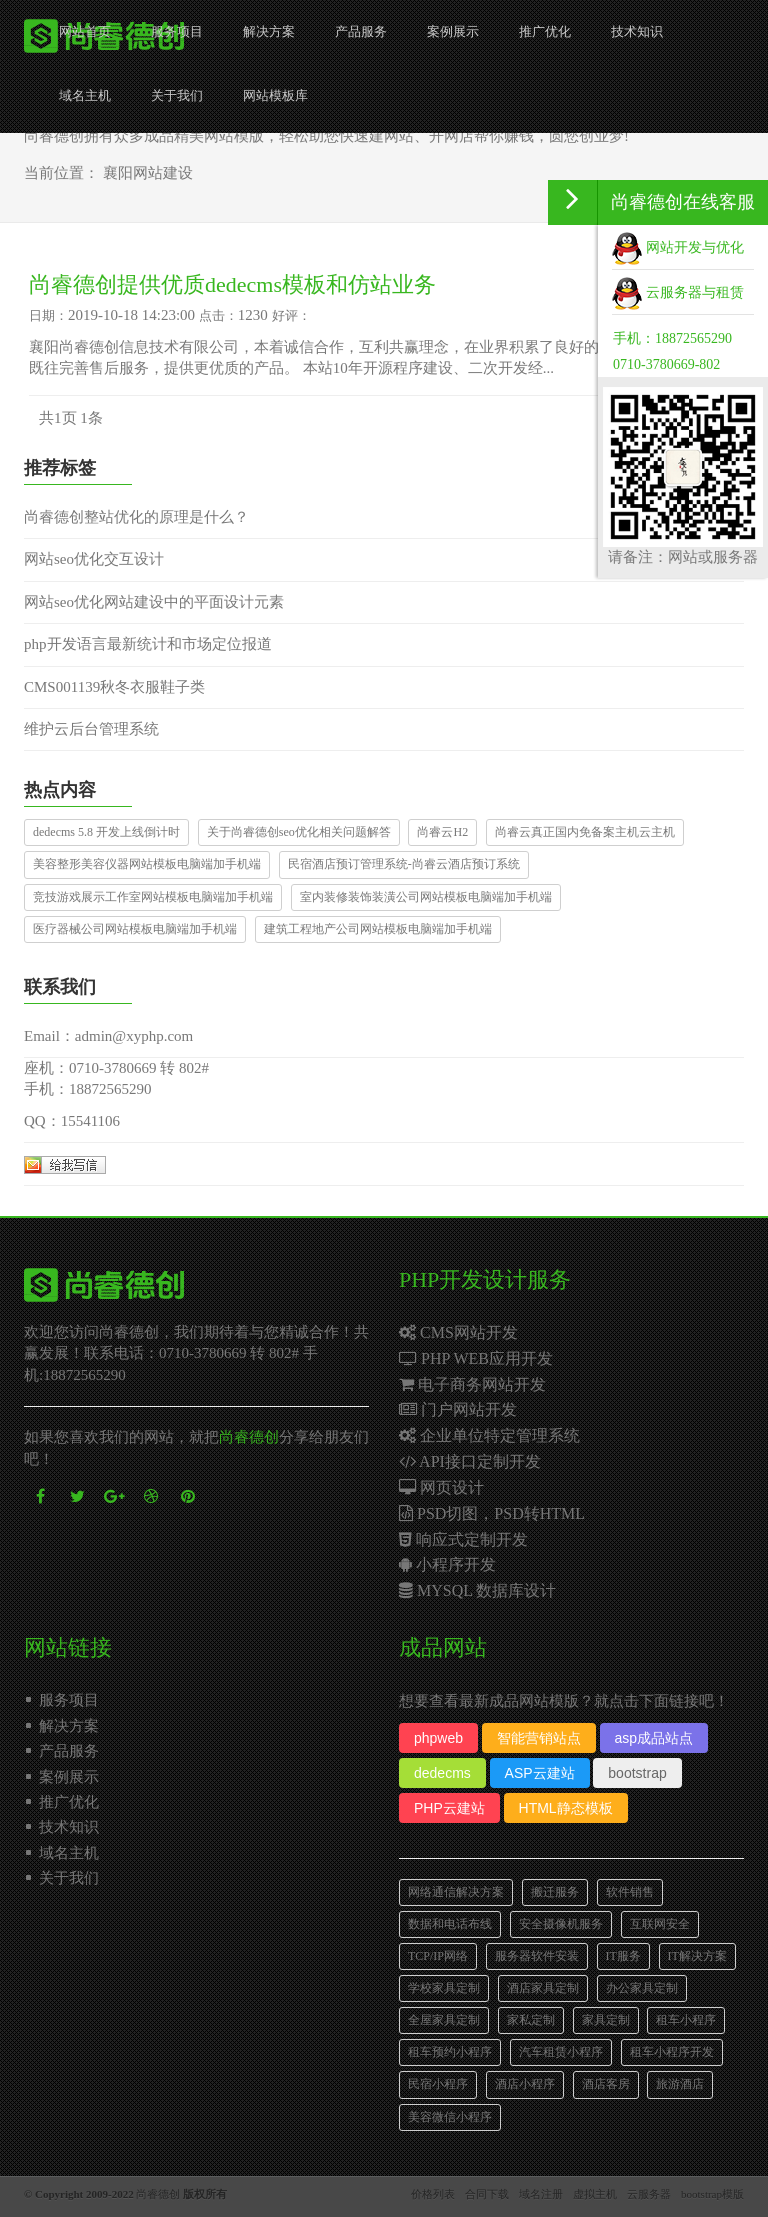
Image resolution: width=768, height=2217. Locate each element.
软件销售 (630, 1892)
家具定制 (606, 2020)
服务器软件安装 (537, 1956)
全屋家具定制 (444, 2020)
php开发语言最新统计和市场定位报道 (148, 644)
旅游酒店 (680, 2084)
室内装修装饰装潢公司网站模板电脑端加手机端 (426, 897)
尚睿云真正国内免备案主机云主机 (585, 832)
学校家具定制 (444, 1988)
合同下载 (487, 2194)
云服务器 (649, 2194)
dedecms (442, 1773)
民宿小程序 (438, 2084)
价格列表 (433, 2194)
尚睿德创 (249, 1437)
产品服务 (361, 31)
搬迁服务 (555, 1892)
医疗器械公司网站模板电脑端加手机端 (135, 929)
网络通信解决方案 (456, 1892)
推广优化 (545, 31)
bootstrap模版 (712, 2194)
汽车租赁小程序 (561, 2052)
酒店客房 (606, 2084)
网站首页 (85, 31)
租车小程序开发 (672, 2052)
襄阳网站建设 (148, 173)
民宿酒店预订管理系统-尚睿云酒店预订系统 (404, 864)
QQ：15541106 (72, 1121)
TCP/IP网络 (438, 1956)
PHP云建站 (449, 1808)
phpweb (438, 1738)
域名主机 (85, 95)
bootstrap (637, 1773)
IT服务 (623, 1956)
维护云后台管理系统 (91, 729)
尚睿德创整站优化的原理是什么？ (136, 517)
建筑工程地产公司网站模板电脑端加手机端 (378, 929)
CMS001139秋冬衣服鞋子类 (114, 687)
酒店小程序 (525, 2084)
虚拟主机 (595, 2194)
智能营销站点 (539, 1738)
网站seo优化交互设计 (94, 559)
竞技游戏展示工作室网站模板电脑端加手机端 (153, 897)
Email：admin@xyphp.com (108, 1036)
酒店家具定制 (543, 1988)
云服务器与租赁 (678, 292)
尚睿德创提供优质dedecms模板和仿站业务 (232, 284)
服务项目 (177, 31)
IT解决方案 (697, 1956)
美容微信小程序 (450, 2117)
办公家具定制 (642, 1988)
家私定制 (531, 2020)
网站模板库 (275, 95)
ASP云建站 (540, 1773)
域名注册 (541, 2194)
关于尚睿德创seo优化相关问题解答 (299, 832)
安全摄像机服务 (561, 1924)
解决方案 (269, 31)
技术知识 (637, 31)
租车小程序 (686, 2020)
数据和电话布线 (450, 1924)
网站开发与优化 (678, 247)
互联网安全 (660, 1924)
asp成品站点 (654, 1738)
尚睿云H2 (442, 832)
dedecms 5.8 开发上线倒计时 (106, 832)
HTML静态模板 (566, 1808)
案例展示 (453, 31)
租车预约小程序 (450, 2052)
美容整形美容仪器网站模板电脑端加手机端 (147, 864)
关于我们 (177, 95)
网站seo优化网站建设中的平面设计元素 (154, 602)
